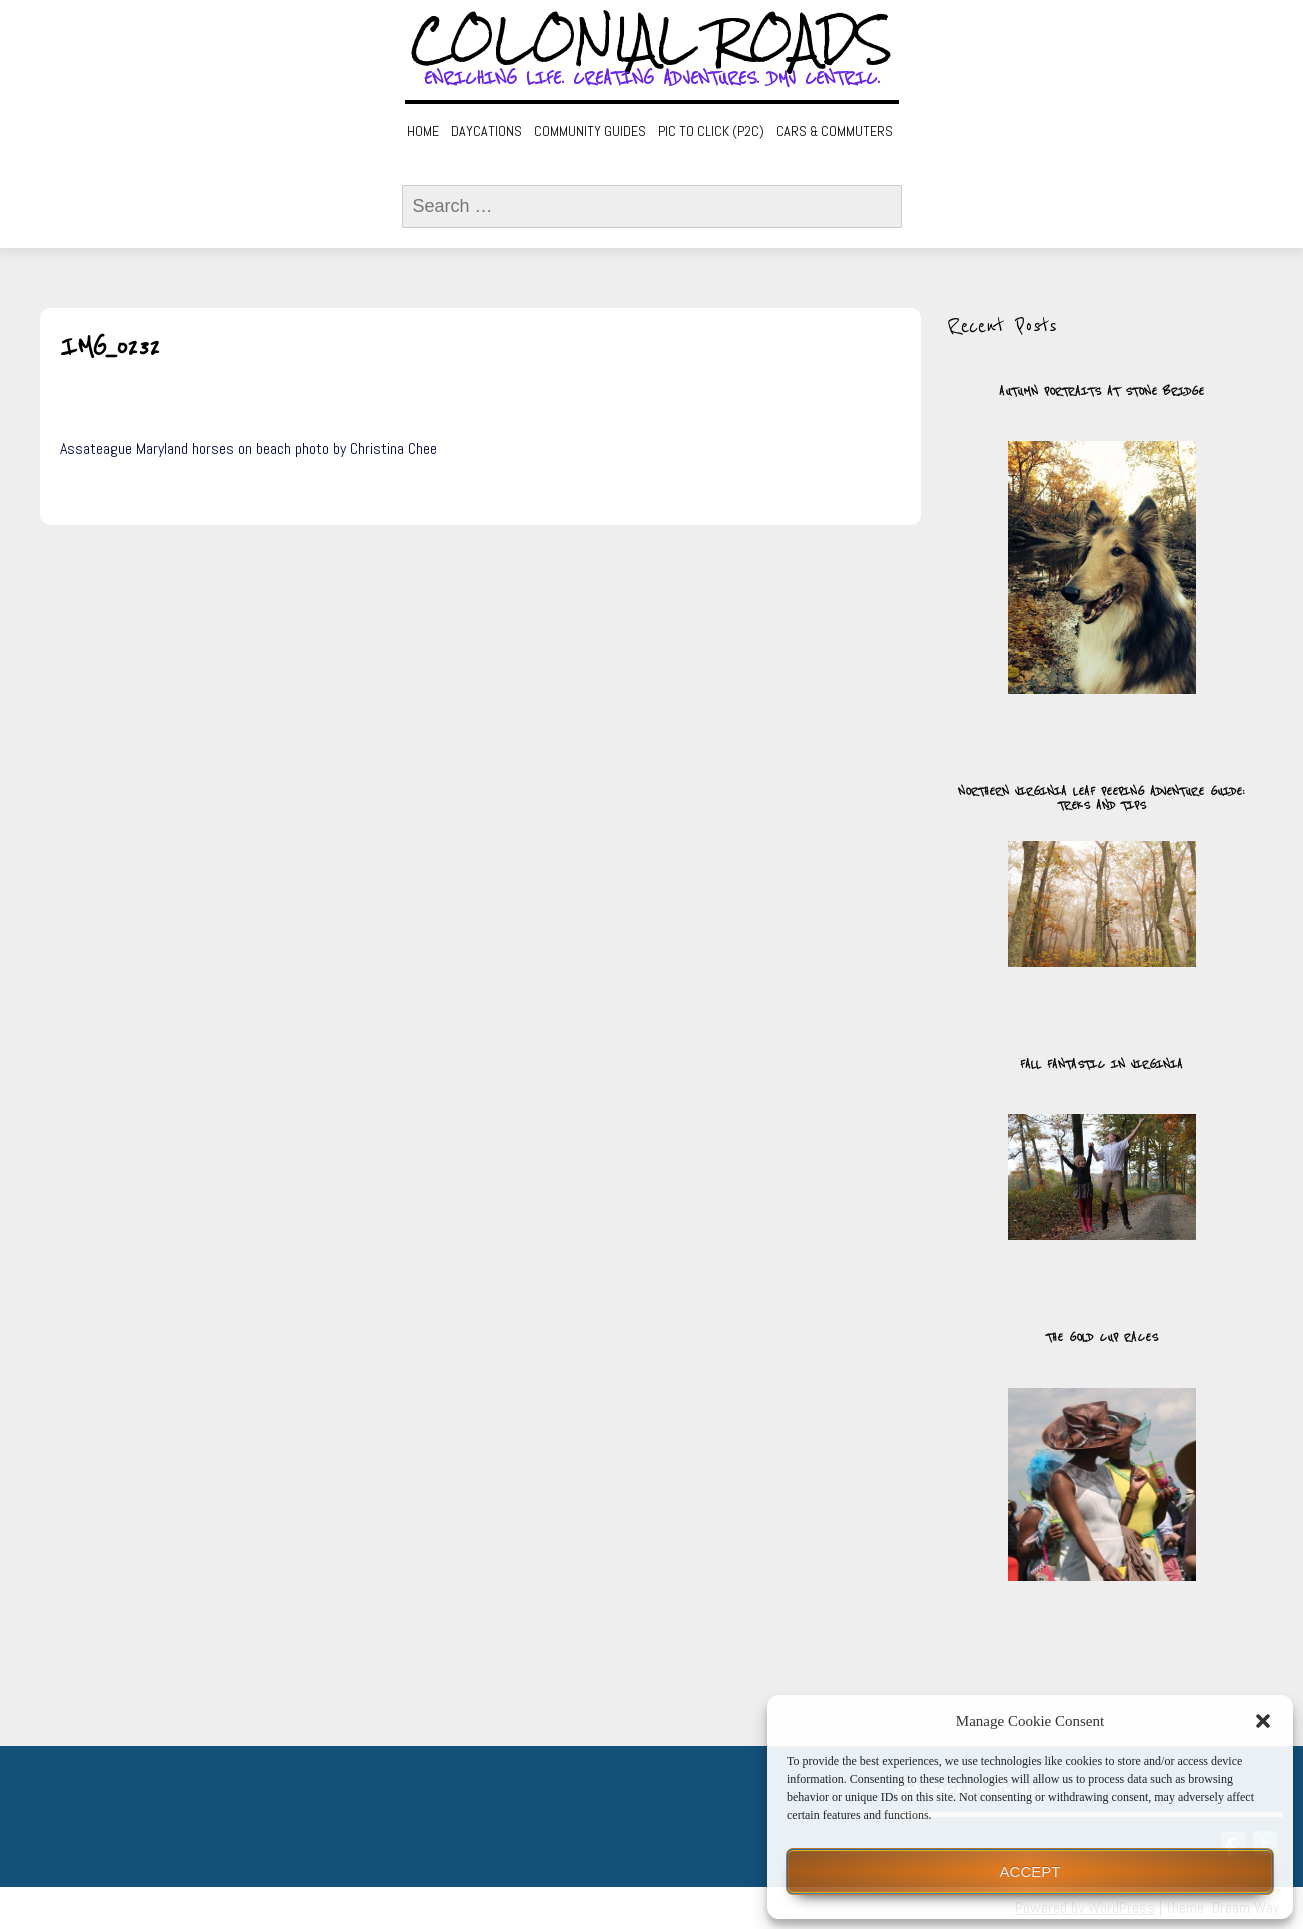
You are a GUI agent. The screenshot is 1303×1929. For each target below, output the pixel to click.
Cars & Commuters (834, 131)
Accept (1030, 1871)
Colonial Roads (651, 40)
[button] (1263, 1721)
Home (423, 131)
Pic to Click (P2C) (711, 131)
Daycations (486, 131)
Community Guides (590, 131)
